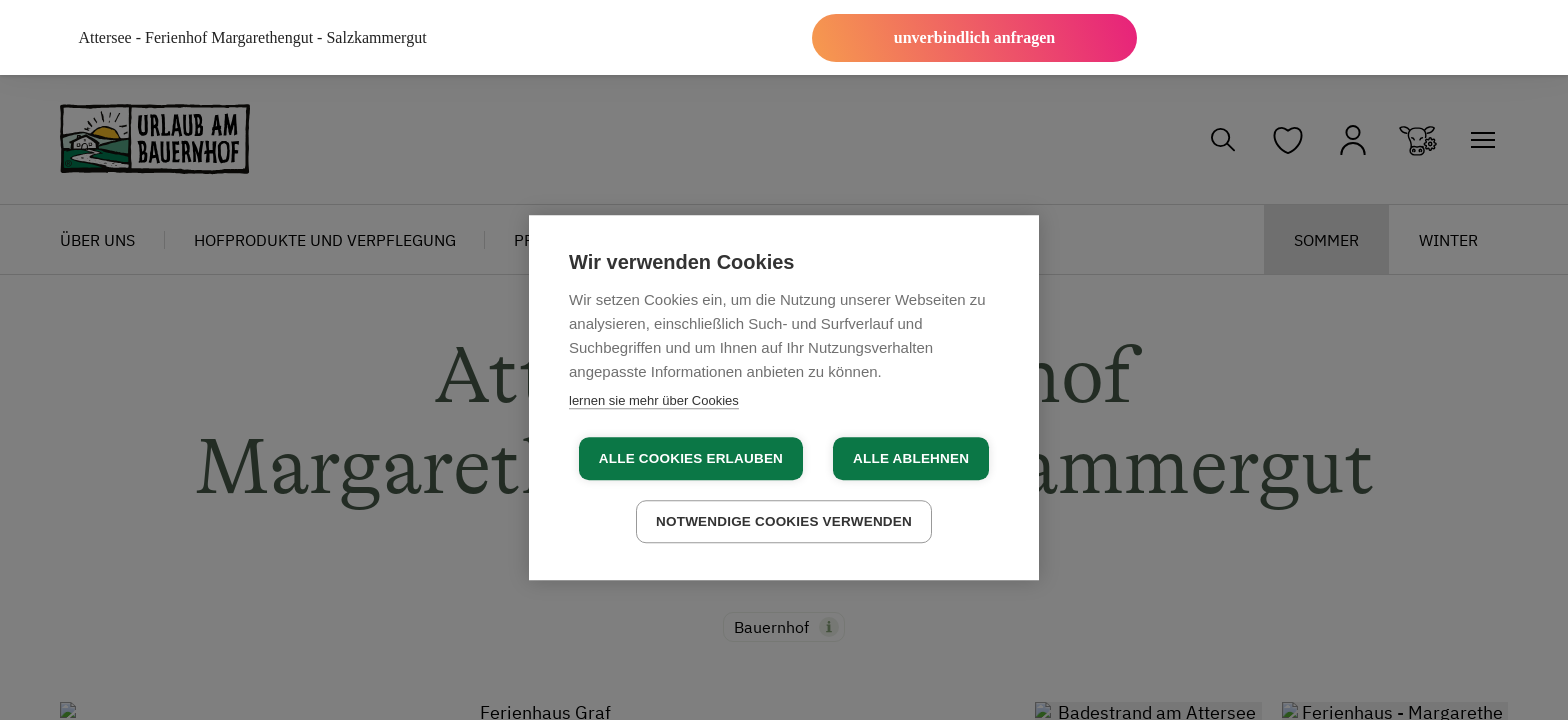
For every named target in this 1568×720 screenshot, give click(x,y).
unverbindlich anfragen (974, 37)
